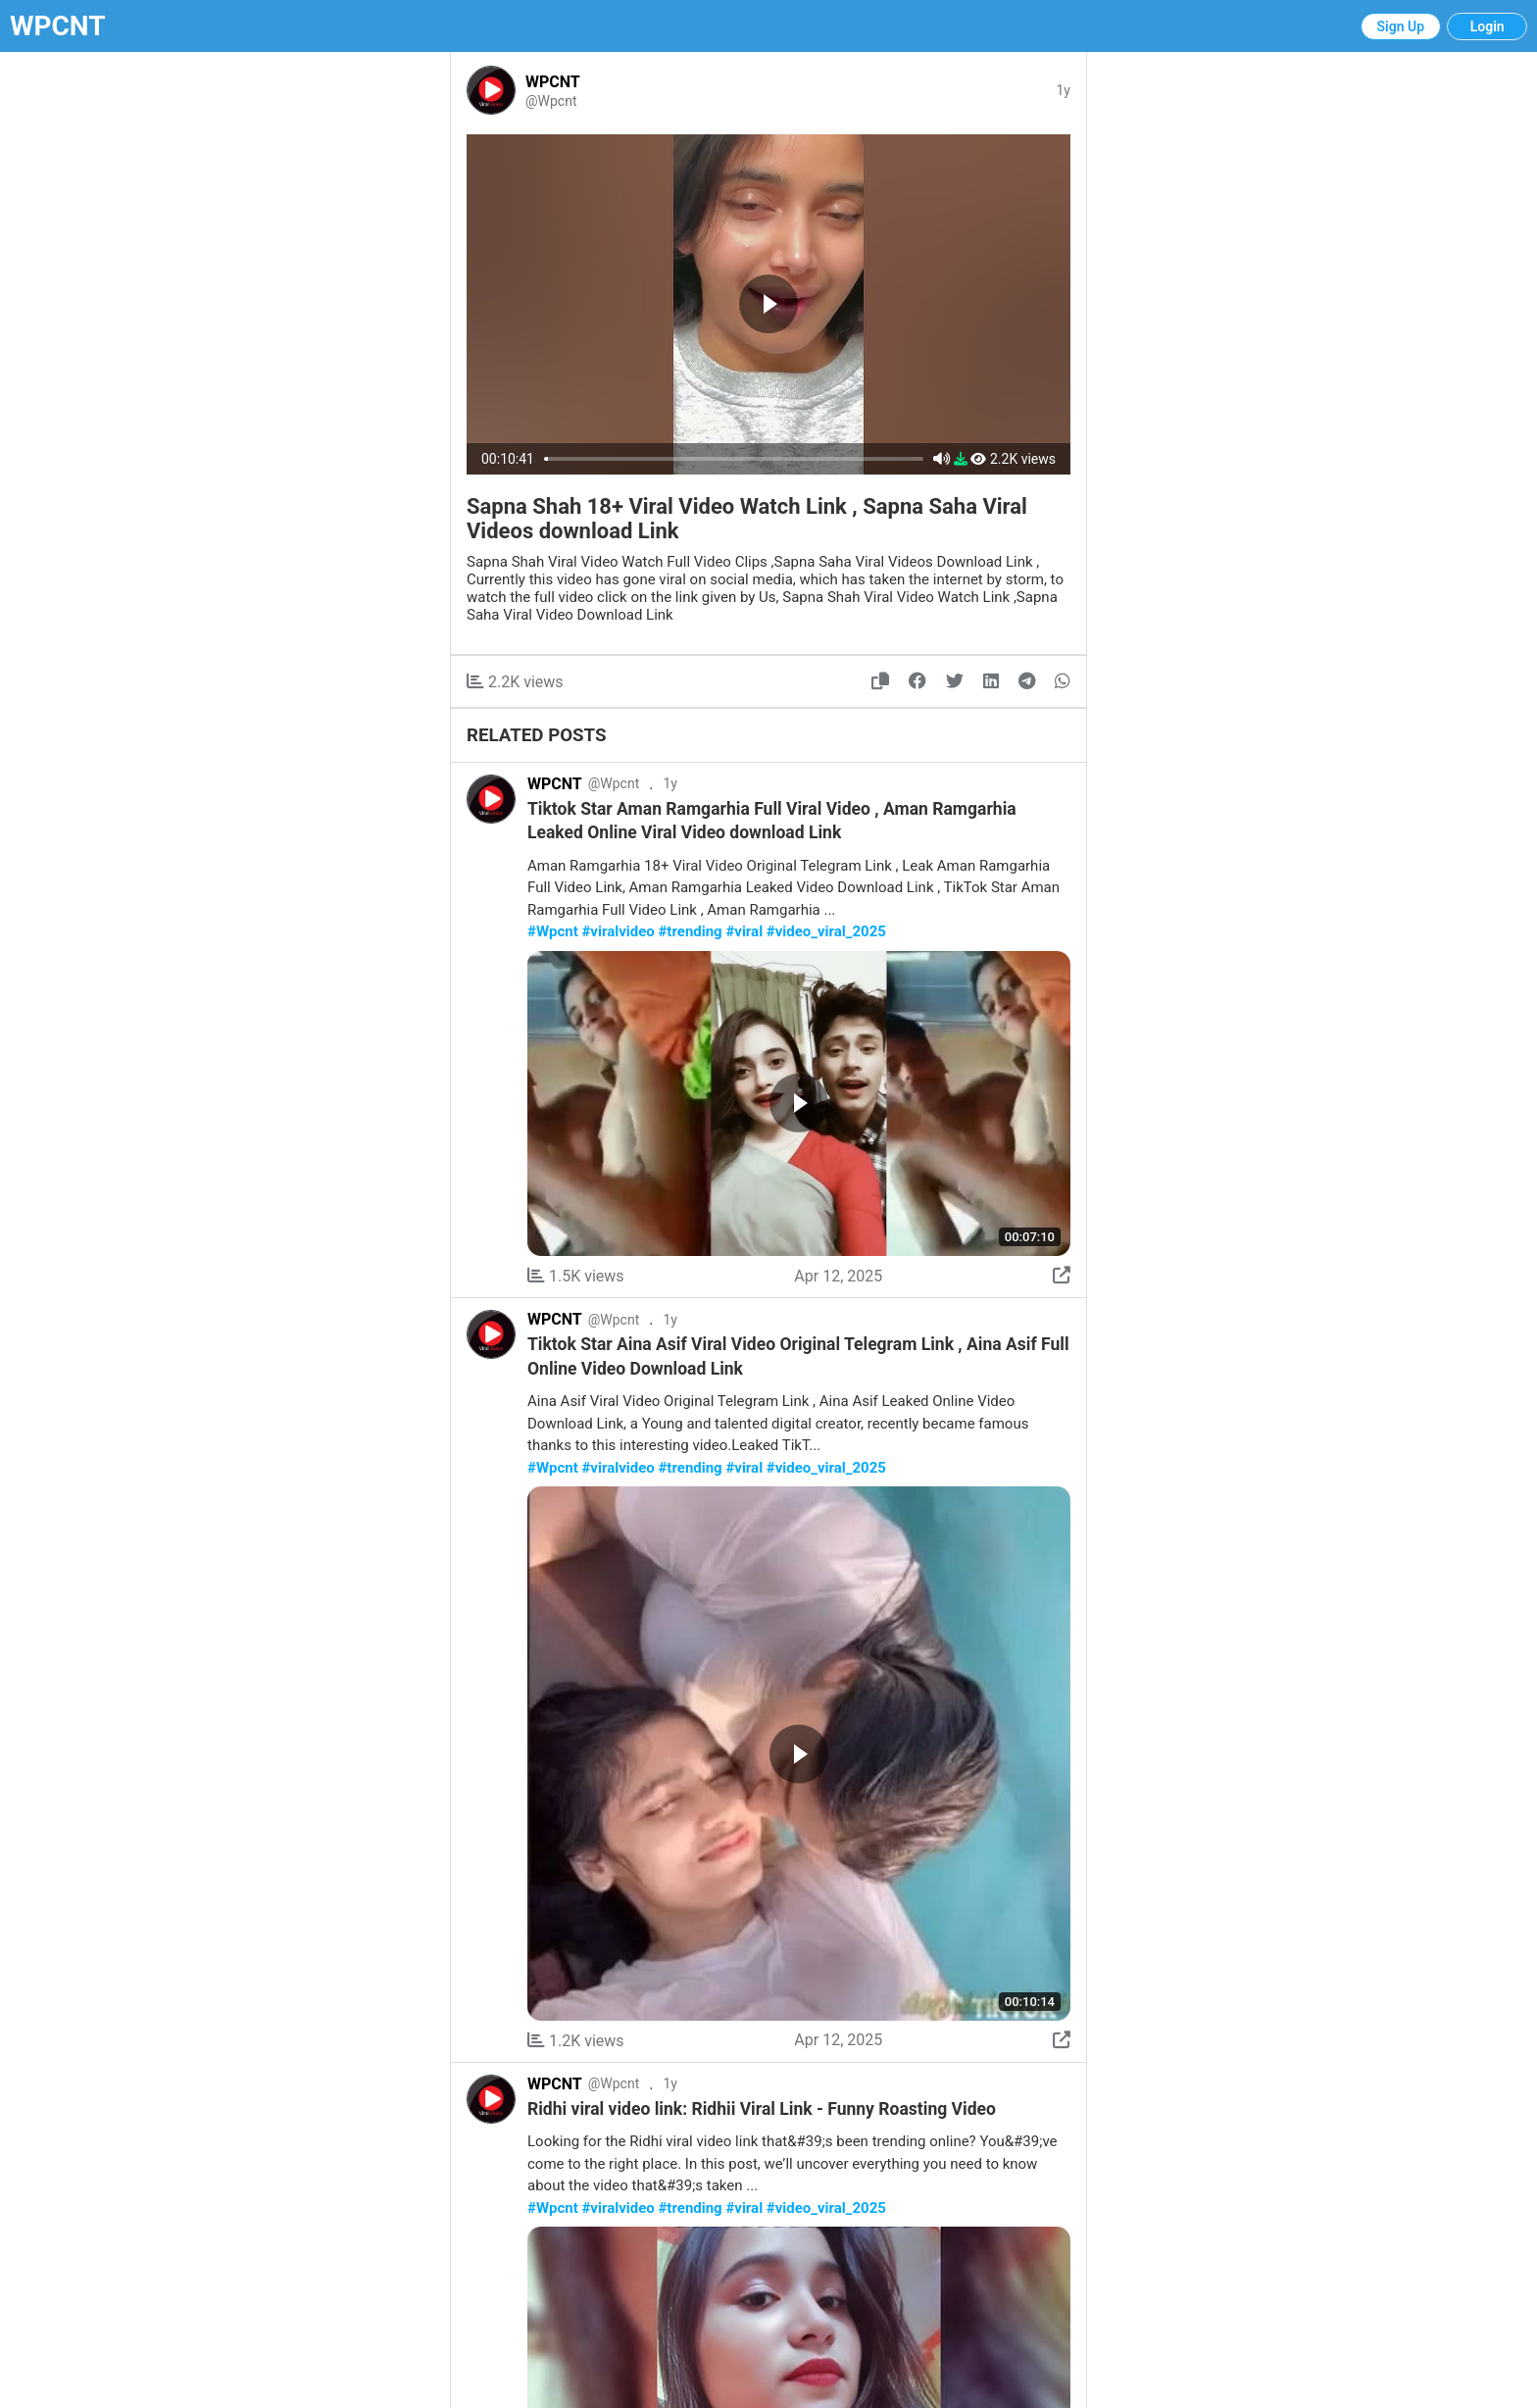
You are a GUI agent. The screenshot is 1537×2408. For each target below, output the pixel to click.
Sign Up (1401, 26)
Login (1487, 26)
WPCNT (58, 26)
